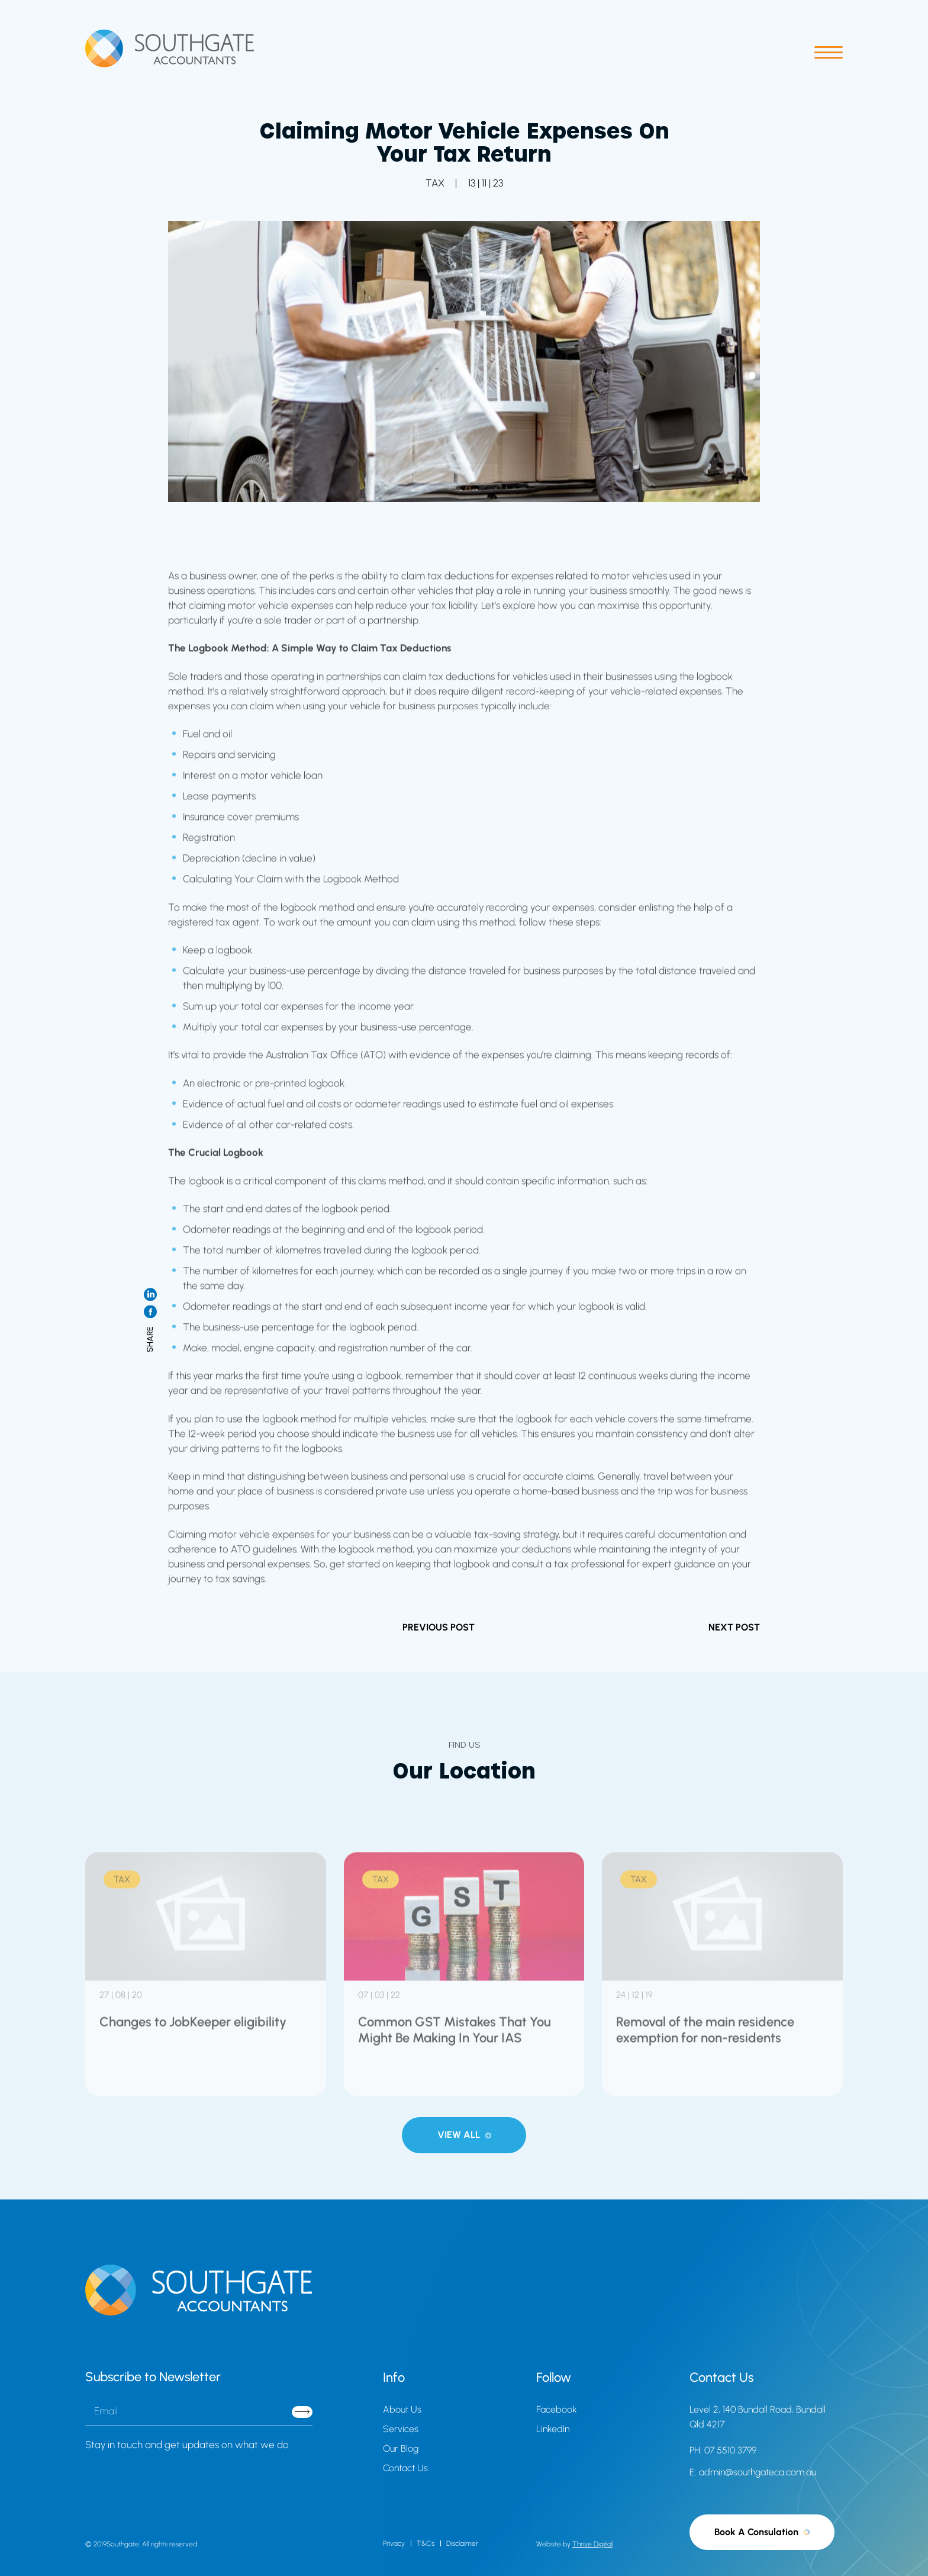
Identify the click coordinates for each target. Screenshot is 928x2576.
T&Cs (425, 2543)
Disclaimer (462, 2543)
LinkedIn (552, 2429)
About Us (402, 2409)
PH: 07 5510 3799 (722, 2450)
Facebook (556, 2409)
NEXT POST (734, 1627)
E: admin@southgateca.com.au (752, 2472)
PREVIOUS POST (438, 1627)
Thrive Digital (592, 2544)
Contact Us (405, 2468)
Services (400, 2429)
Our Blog (400, 2448)
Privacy (394, 2543)
